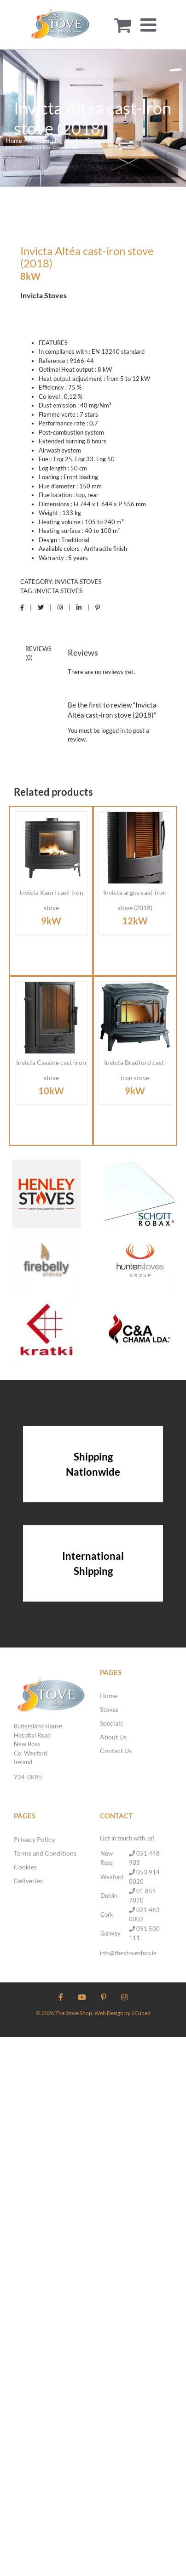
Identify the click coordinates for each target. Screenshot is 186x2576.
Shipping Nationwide (93, 1464)
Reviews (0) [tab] (38, 653)
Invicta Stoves (78, 581)
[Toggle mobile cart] (122, 25)
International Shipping (93, 1563)
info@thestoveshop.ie (128, 1953)
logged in (113, 730)
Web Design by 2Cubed (122, 2013)
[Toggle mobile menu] (149, 25)
